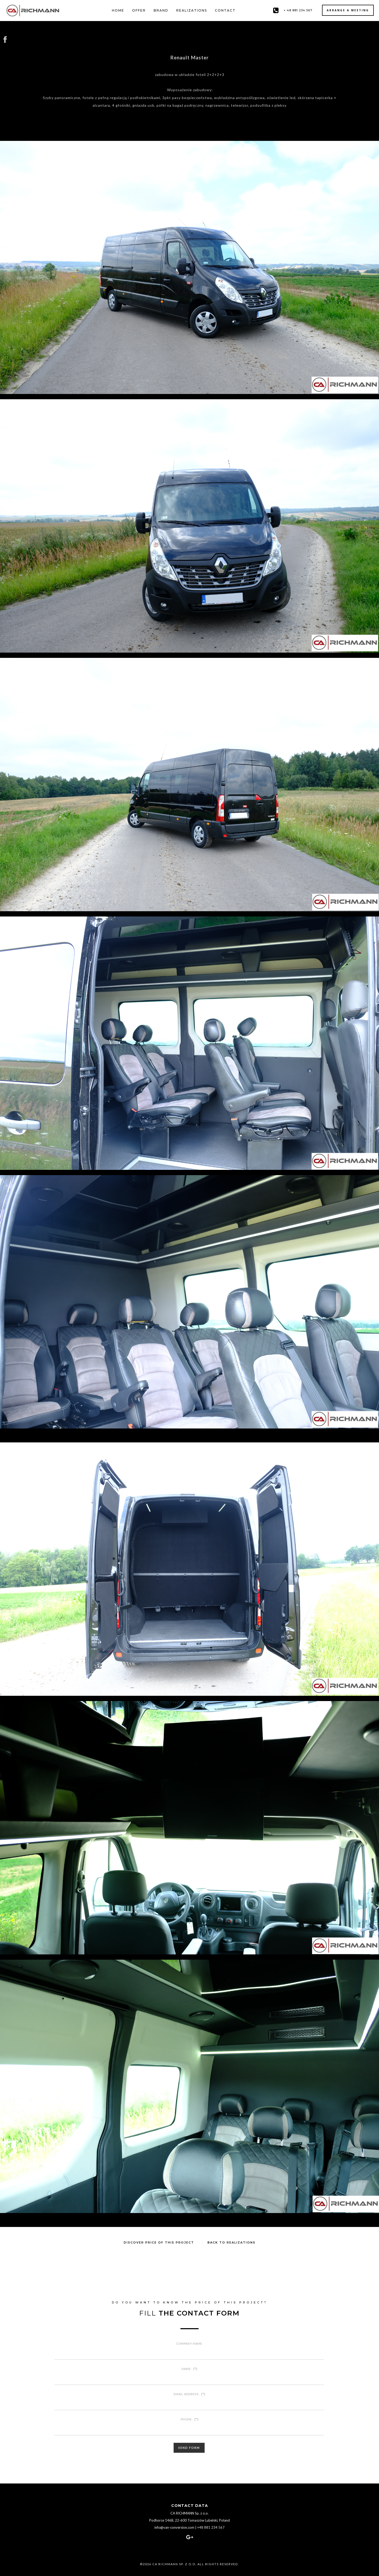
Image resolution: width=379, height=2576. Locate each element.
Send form (189, 2447)
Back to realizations (231, 2242)
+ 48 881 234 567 (298, 10)
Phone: (190, 2419)
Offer (139, 10)
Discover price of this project (159, 2242)
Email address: (189, 2394)
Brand (161, 10)
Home (118, 10)
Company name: (189, 2343)
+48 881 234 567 (211, 2527)
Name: (189, 2368)
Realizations (191, 10)
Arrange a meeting (348, 10)
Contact (225, 10)
